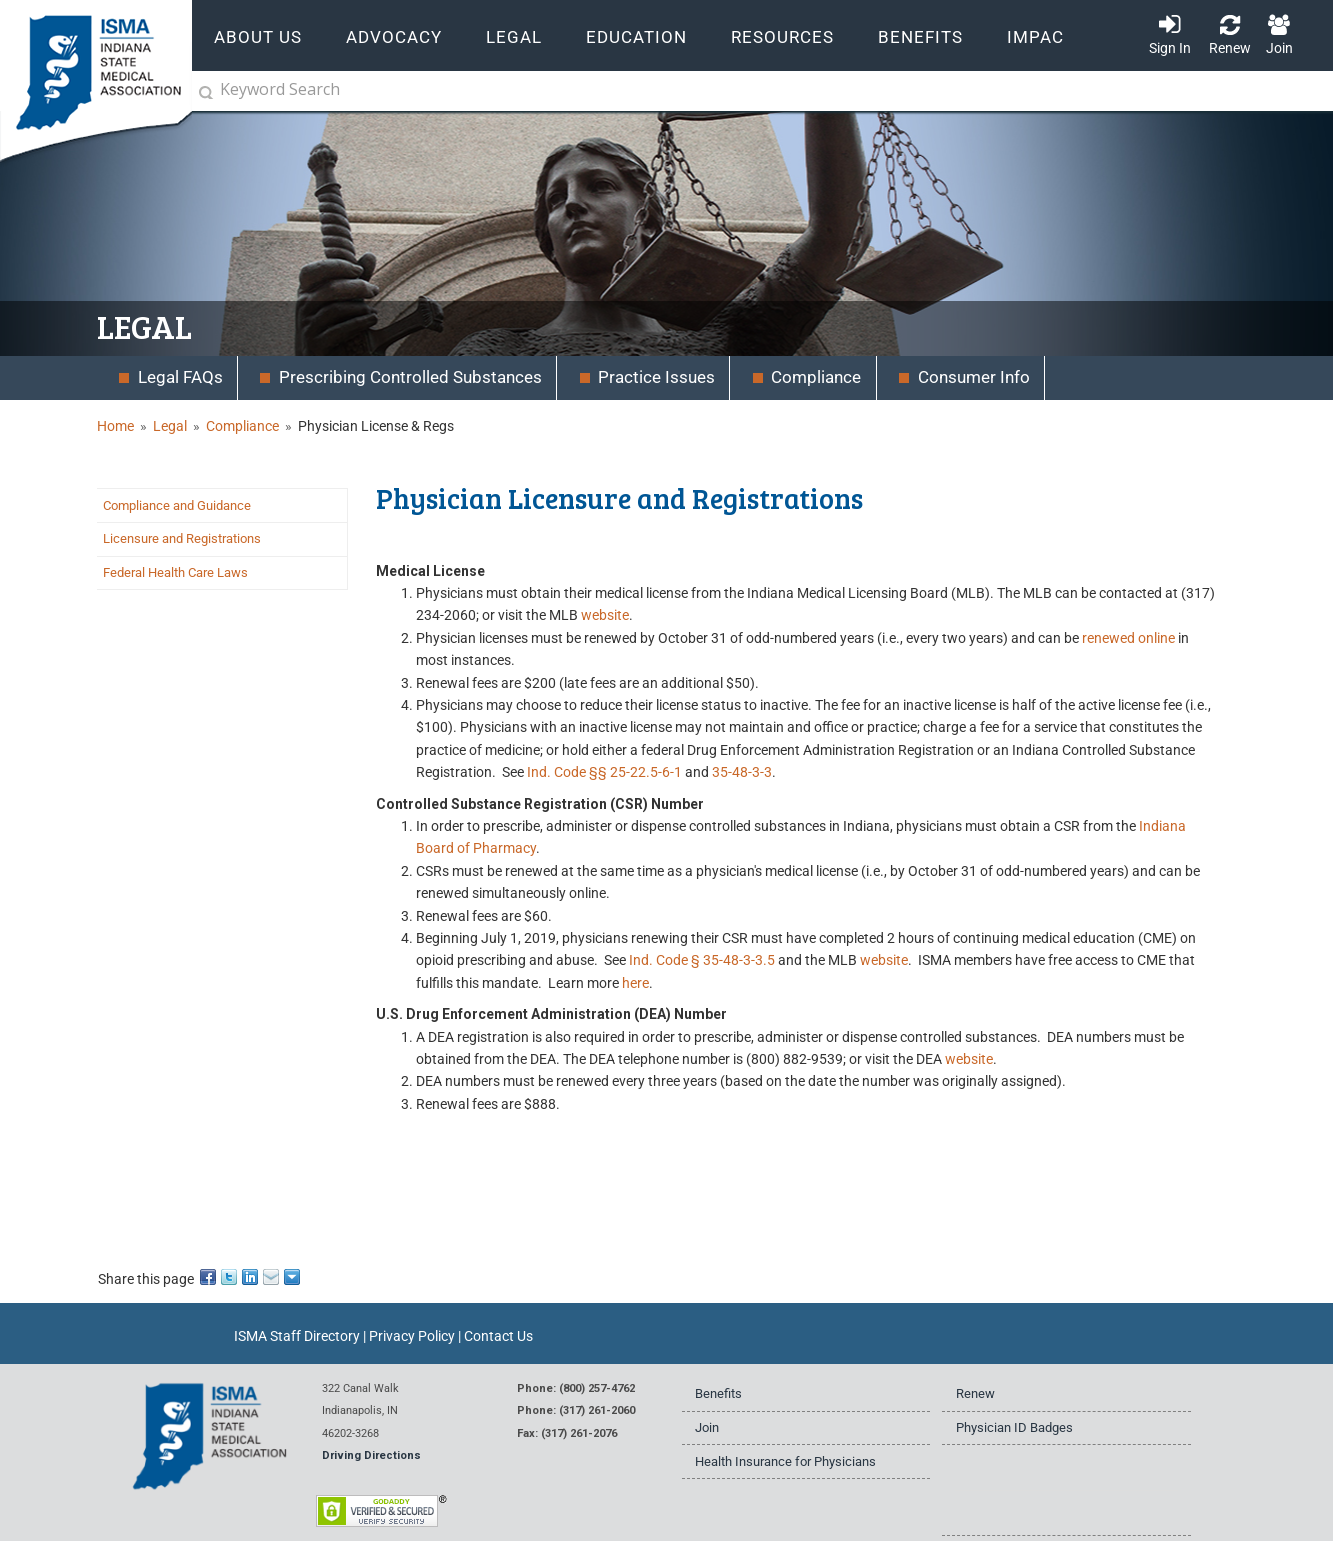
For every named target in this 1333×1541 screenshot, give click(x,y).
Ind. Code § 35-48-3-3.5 (702, 960)
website (605, 615)
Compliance (242, 426)
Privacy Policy (412, 1336)
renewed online (1128, 638)
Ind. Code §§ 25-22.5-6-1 (604, 772)
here (635, 983)
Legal (170, 426)
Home (115, 426)
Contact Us (498, 1336)
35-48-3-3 (742, 772)
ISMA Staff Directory (297, 1336)
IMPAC (1035, 37)
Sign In (1170, 48)
